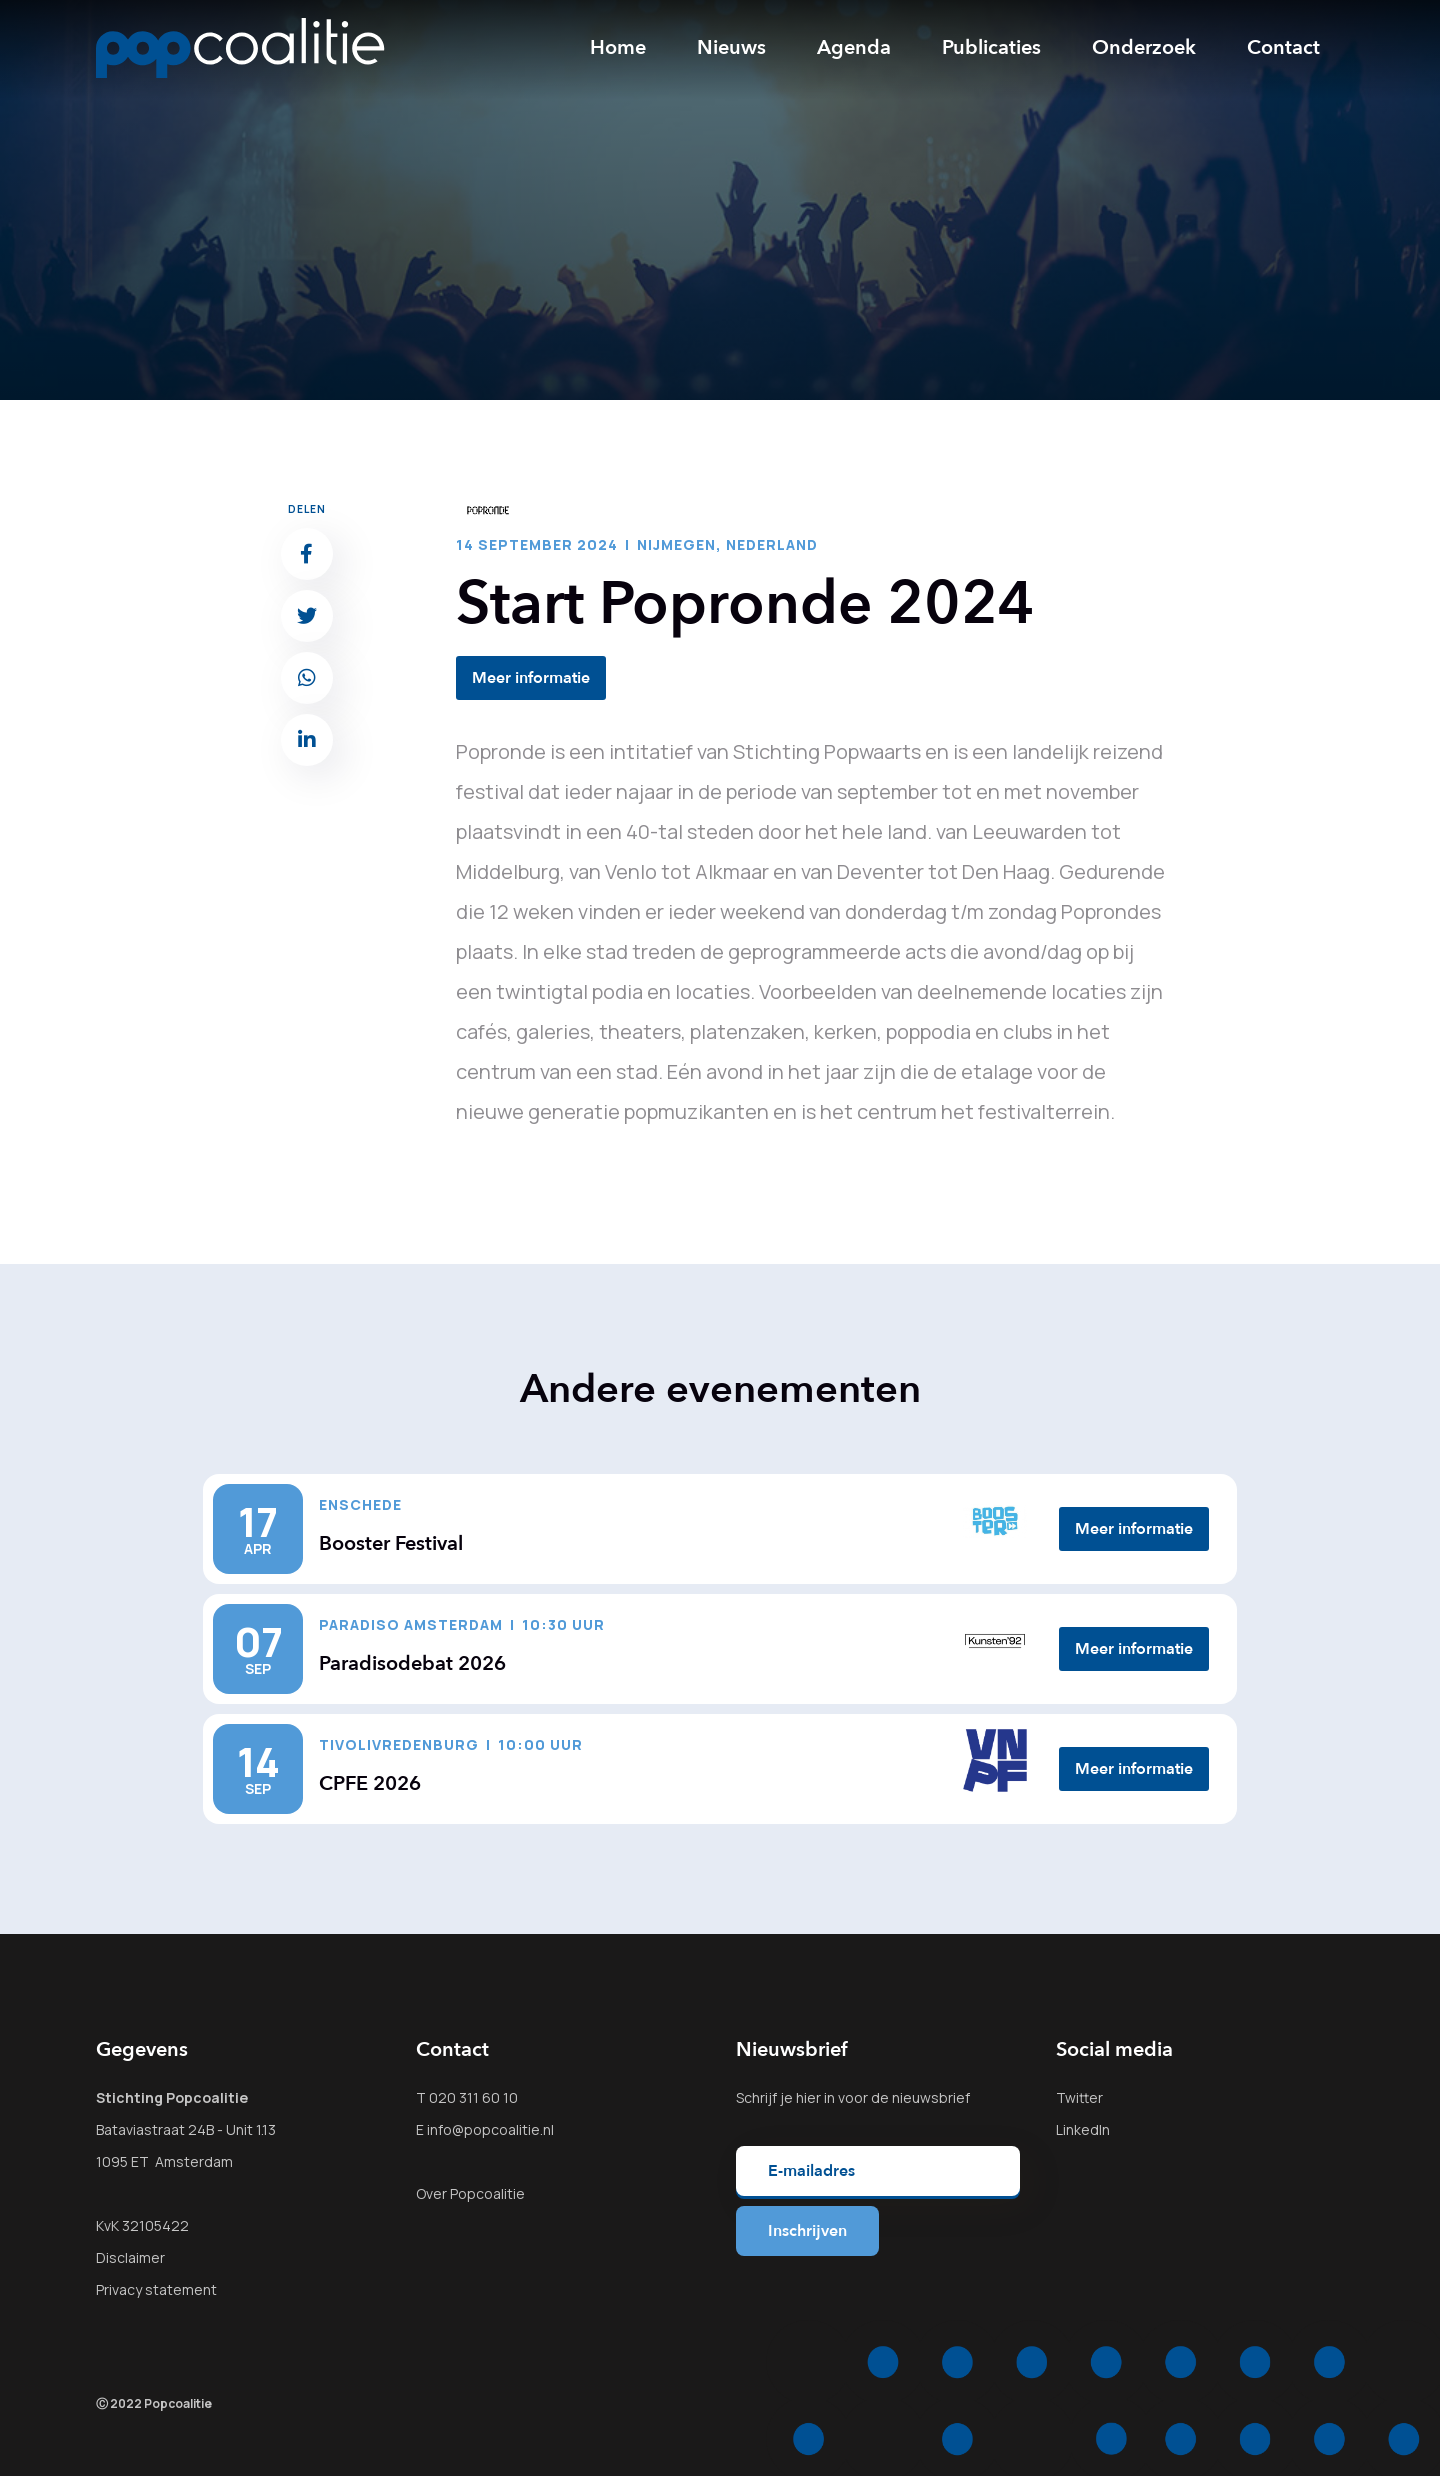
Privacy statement (156, 2289)
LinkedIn (1083, 2129)
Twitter (1079, 2097)
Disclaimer (130, 2257)
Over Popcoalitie (470, 2193)
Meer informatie (531, 678)
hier (808, 2097)
